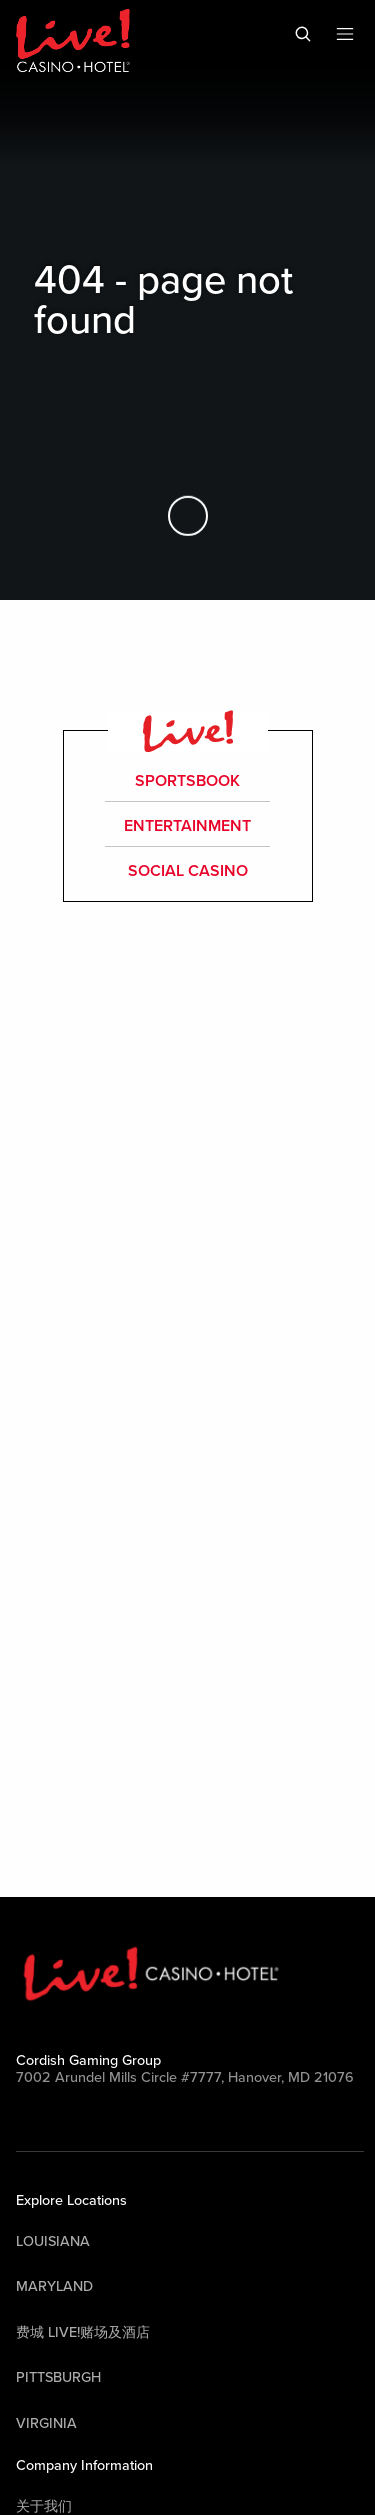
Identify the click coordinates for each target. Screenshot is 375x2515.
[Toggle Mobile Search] (303, 34)
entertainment (187, 826)
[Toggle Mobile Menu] (345, 34)
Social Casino (188, 871)
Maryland (54, 2286)
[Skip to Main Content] (188, 515)
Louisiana (53, 2241)
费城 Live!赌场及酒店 (83, 2332)
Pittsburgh (58, 2377)
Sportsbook (188, 781)
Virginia (46, 2423)
